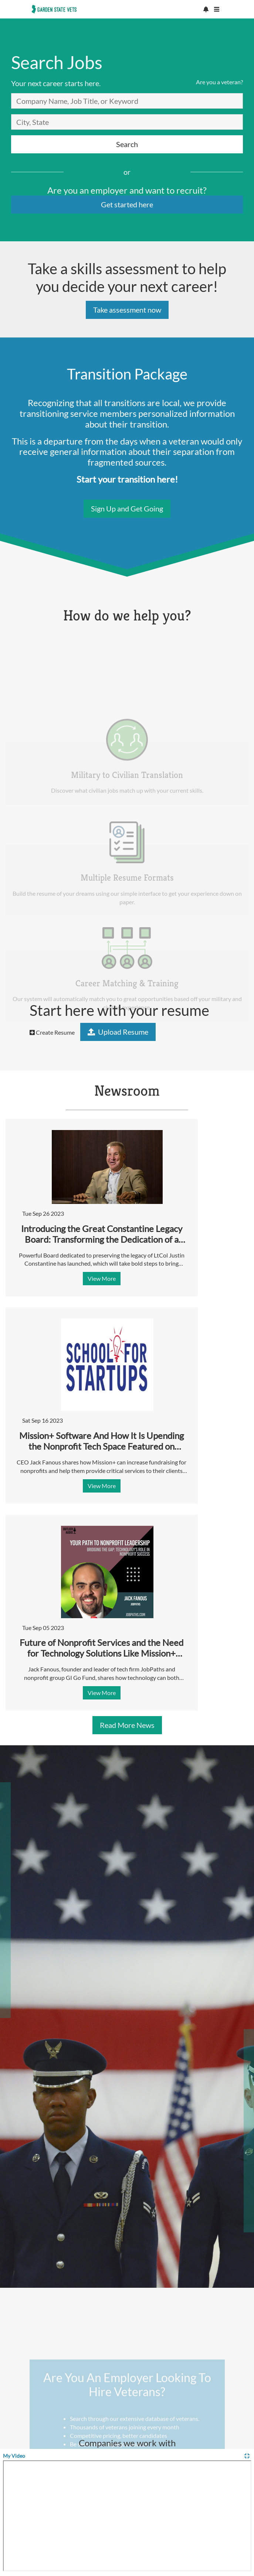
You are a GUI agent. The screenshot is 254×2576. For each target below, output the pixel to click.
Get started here (127, 204)
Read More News (127, 1725)
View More (102, 1278)
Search (127, 144)
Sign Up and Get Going (127, 508)
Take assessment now (127, 309)
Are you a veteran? (219, 82)
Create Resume (52, 1032)
